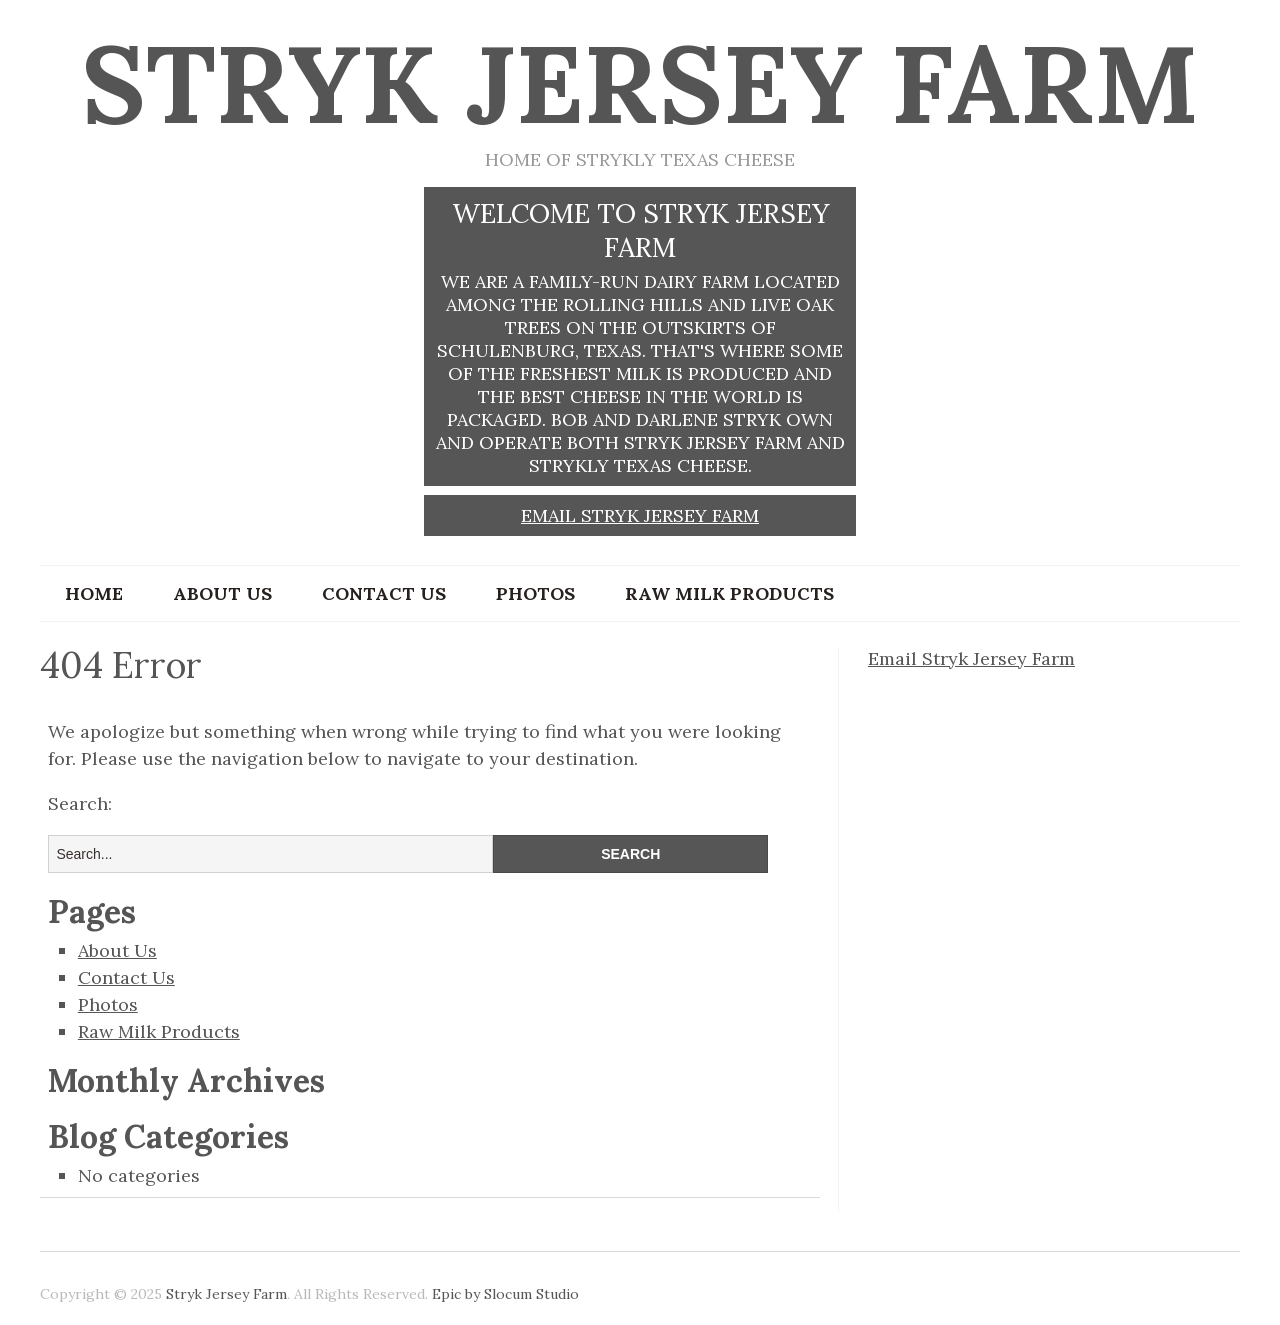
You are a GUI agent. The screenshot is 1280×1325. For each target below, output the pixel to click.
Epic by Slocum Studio (505, 1294)
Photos (535, 593)
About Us (222, 593)
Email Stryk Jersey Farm (640, 515)
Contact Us (384, 593)
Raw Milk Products (729, 593)
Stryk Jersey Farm (640, 83)
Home (94, 593)
